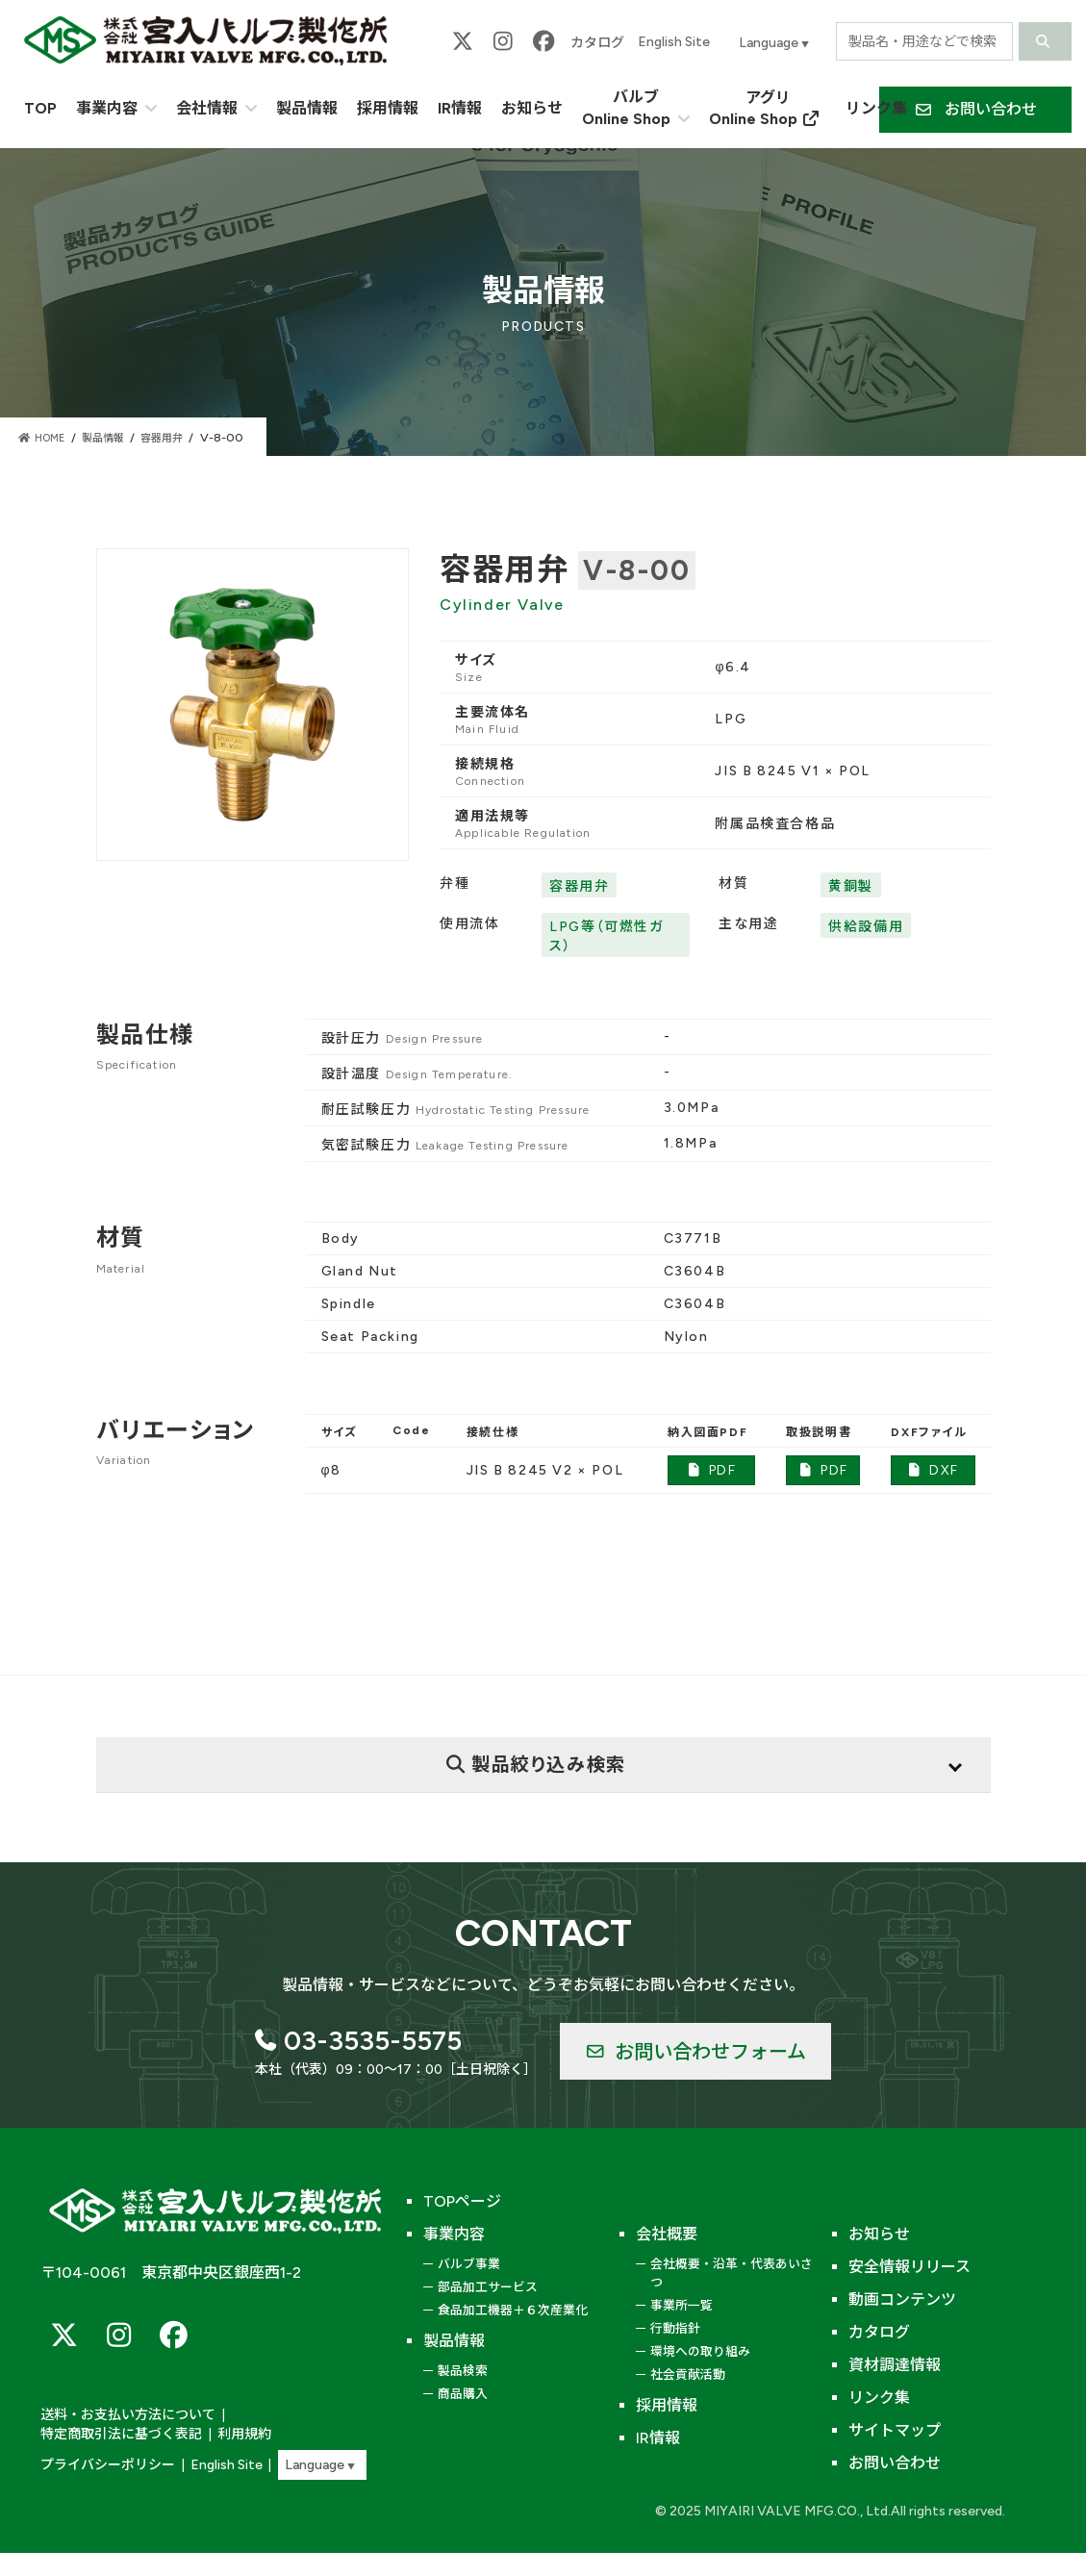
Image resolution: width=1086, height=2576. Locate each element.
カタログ (597, 43)
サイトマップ (894, 2430)
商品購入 (463, 2394)
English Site (674, 42)
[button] (975, 110)
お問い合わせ (894, 2463)
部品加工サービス (488, 2287)
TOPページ (462, 2201)
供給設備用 (865, 927)
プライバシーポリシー (102, 2465)
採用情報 (666, 2405)
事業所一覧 (681, 2305)
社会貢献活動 (687, 2374)
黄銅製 (850, 886)
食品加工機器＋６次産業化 (513, 2310)
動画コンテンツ (902, 2299)
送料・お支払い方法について (121, 2417)
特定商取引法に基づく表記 (293, 2417)
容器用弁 (579, 886)
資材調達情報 (894, 2365)
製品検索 (463, 2370)
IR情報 (658, 2438)
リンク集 (879, 2397)
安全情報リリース (909, 2267)
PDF (712, 1470)
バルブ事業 (469, 2264)
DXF (933, 1470)
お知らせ (879, 2234)
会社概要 (666, 2234)
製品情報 (454, 2341)
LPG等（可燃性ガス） (606, 936)
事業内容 (454, 2234)
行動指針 (675, 2328)
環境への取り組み (700, 2351)
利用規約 (65, 2435)
